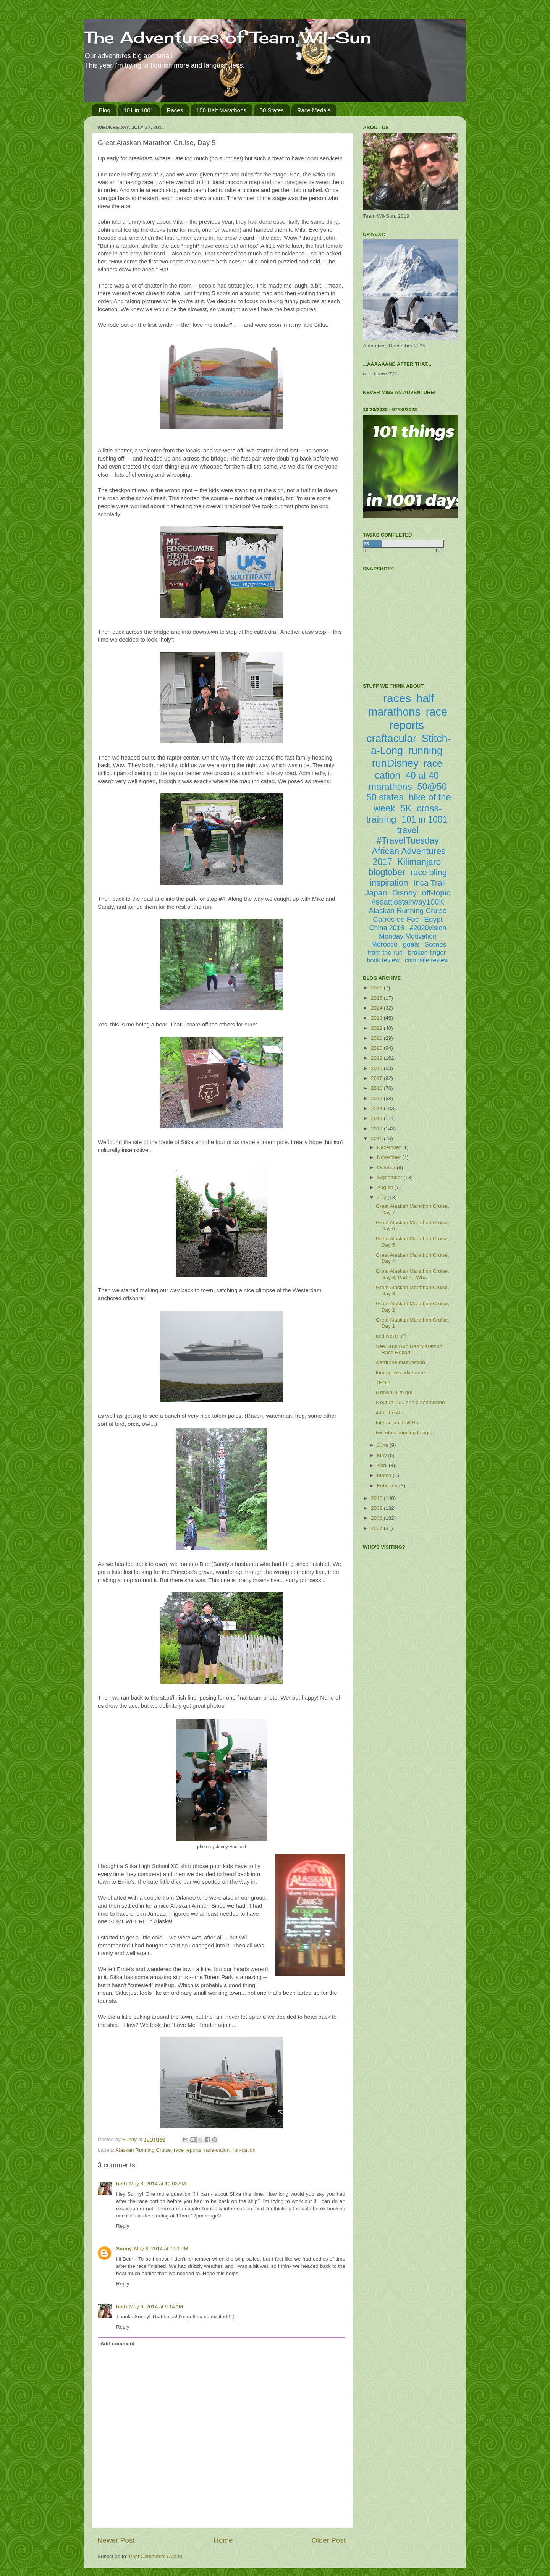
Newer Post (116, 2540)
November (389, 1157)
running (425, 750)
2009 (377, 1508)
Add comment (117, 2344)
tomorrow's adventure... (403, 1372)
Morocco (384, 944)
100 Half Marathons (221, 110)
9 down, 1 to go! (394, 1392)
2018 (377, 1068)
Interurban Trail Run (398, 1422)
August (386, 1187)
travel (407, 830)
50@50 (432, 786)
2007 (377, 1528)
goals (411, 944)
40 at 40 (422, 775)
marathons (390, 786)
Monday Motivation (408, 936)
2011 (377, 1138)
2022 (377, 1028)
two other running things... (405, 1432)
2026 (377, 988)
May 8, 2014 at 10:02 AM (157, 2184)
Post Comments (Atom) (156, 2556)
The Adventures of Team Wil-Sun (227, 37)
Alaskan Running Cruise (143, 2150)
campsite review (427, 960)
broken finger (427, 952)
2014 (377, 1108)
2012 (377, 1128)
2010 (377, 1498)
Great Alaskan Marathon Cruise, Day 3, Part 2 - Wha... (412, 1274)
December (389, 1147)
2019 (377, 1058)
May (382, 1455)
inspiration (389, 882)
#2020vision (427, 928)
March (385, 1475)
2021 (377, 1038)
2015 (377, 1098)
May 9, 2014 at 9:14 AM (156, 2306)
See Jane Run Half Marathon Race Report (409, 1349)
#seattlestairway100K (407, 902)
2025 (377, 998)
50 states (384, 797)
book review (383, 960)
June (383, 1445)
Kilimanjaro (419, 862)
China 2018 (386, 928)
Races (175, 110)
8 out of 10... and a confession (410, 1402)
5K (405, 808)
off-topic (436, 892)
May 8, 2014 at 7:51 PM (161, 2248)
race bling (429, 872)
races (397, 698)
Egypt (433, 919)
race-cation (217, 2150)
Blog (104, 110)
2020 (377, 1048)
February (388, 1485)
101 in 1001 (139, 110)
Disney (404, 892)
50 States (272, 110)
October (387, 1167)
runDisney (395, 763)
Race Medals (314, 110)
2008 (377, 1518)
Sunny (124, 2248)
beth (121, 2184)
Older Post (329, 2540)
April (383, 1465)
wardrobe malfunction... (402, 1362)
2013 (377, 1118)
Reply (122, 2226)
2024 (377, 1008)
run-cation (244, 2150)
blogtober (387, 872)
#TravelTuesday (408, 840)
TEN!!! (383, 1382)
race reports (187, 2150)
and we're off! (391, 1336)
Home (223, 2540)
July (382, 1197)
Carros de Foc (396, 919)
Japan (376, 892)
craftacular (391, 738)
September (390, 1177)
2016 (377, 1088)
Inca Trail (429, 882)
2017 (377, 1078)
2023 (377, 1018)
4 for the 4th (389, 1413)
